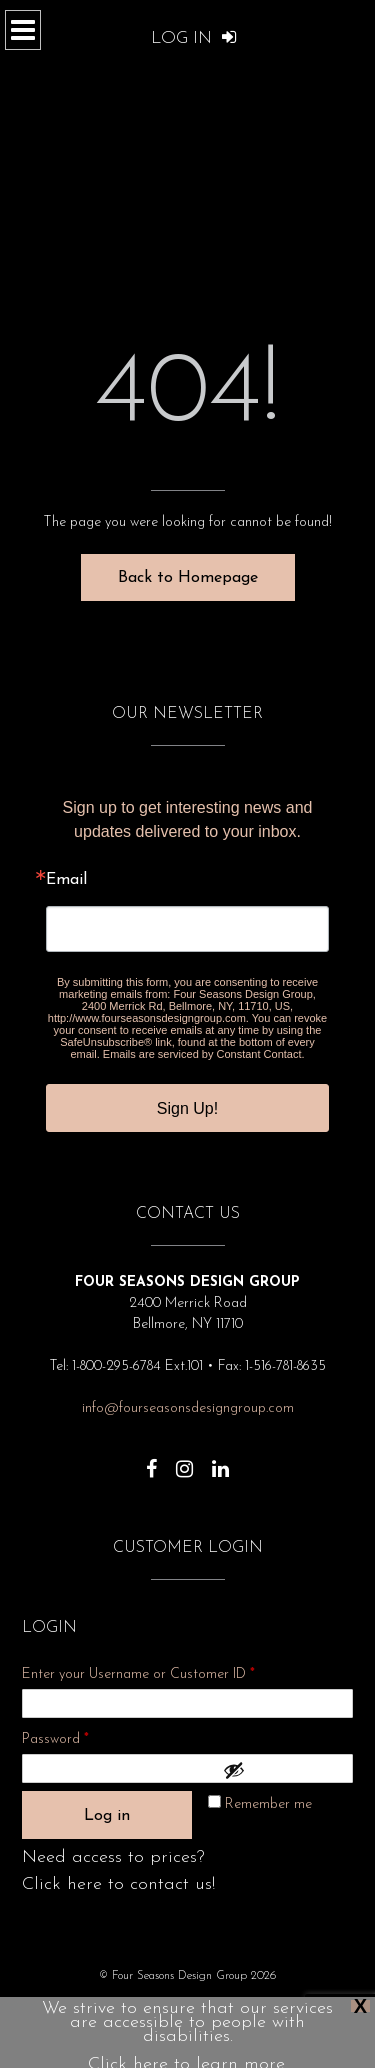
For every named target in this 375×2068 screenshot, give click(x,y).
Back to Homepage (188, 578)
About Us (191, 2005)
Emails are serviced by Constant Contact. (204, 1054)
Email (66, 880)
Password (82, 1736)
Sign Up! (187, 1108)
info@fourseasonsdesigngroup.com (188, 1408)
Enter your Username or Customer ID (138, 1674)
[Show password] (283, 1770)
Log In (194, 38)
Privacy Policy (117, 2005)
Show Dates (261, 2005)
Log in (107, 1816)
